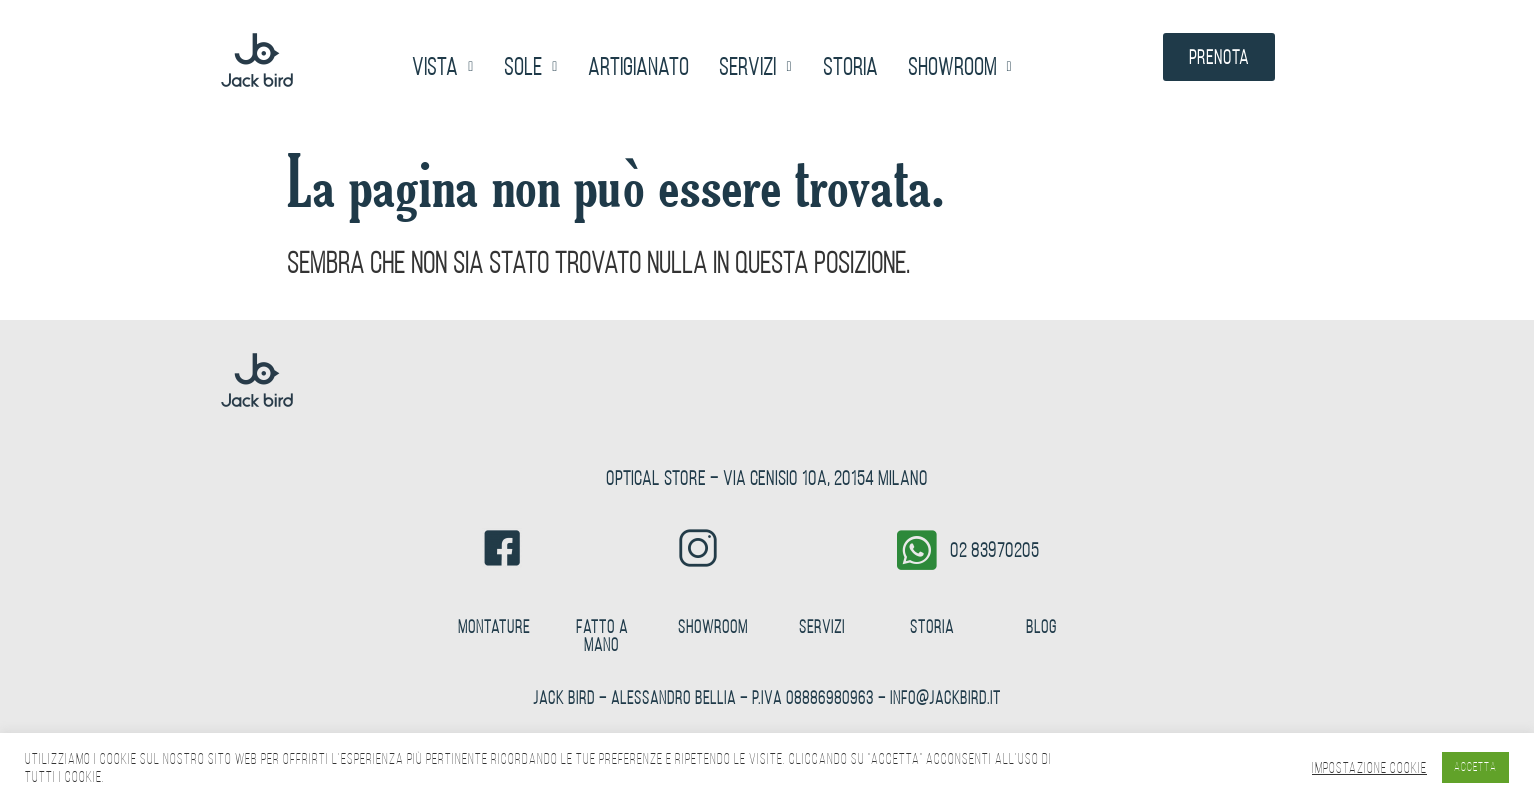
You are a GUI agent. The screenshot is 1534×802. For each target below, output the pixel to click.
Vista (443, 67)
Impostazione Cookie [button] (1369, 768)
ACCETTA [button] (1475, 767)
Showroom (960, 67)
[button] (443, 67)
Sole (531, 67)
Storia (850, 67)
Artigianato (638, 67)
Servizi (755, 67)
